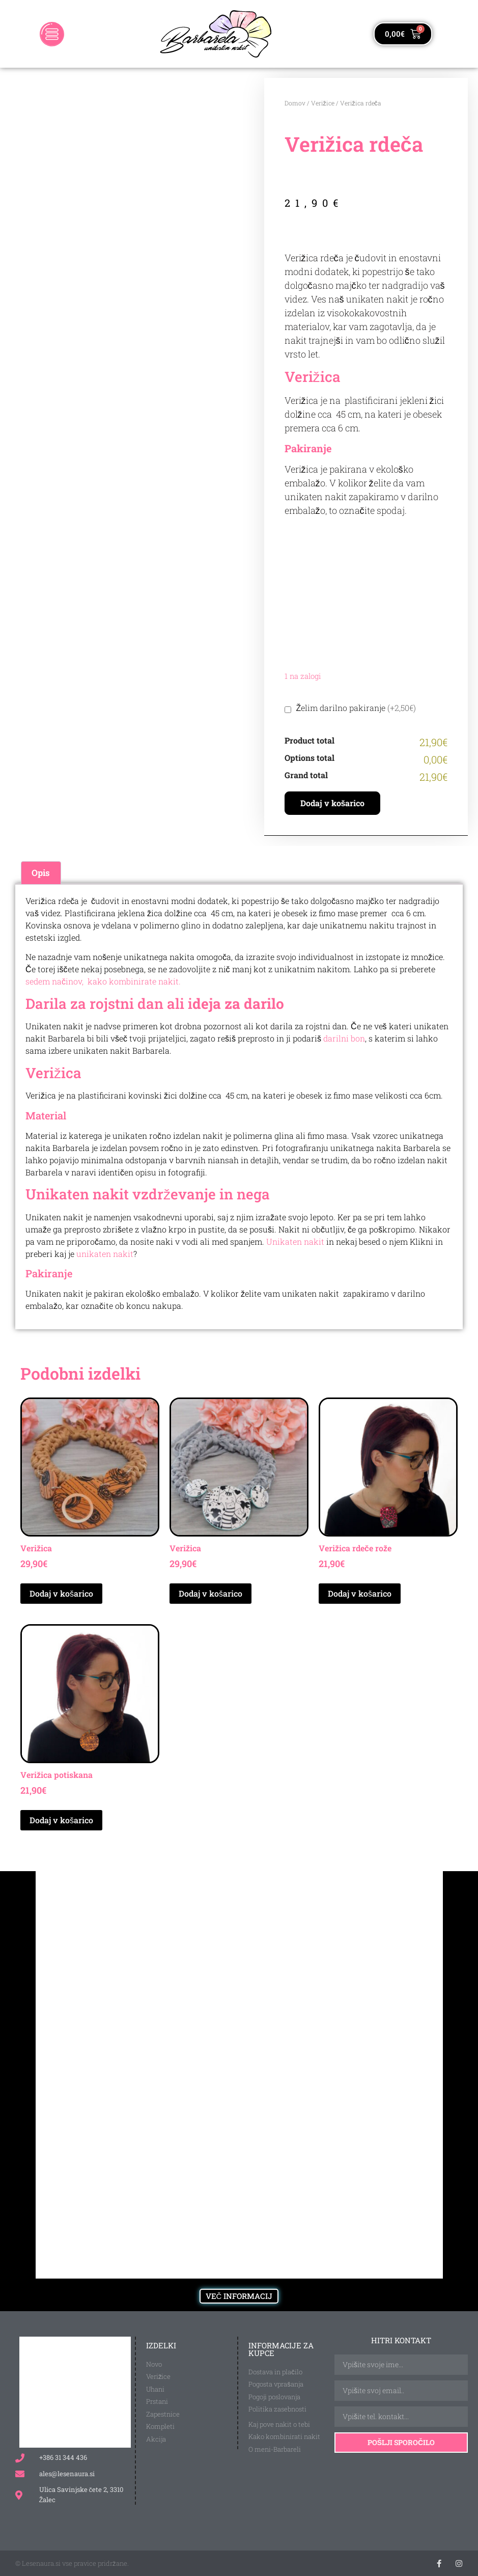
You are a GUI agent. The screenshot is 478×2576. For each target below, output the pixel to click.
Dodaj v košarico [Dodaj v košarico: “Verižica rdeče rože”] (359, 1593)
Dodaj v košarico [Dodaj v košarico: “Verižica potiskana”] (61, 1820)
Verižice (322, 103)
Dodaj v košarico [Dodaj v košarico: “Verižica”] (61, 1593)
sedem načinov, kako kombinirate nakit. (103, 981)
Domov (295, 103)
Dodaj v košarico (332, 803)
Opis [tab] (41, 873)
